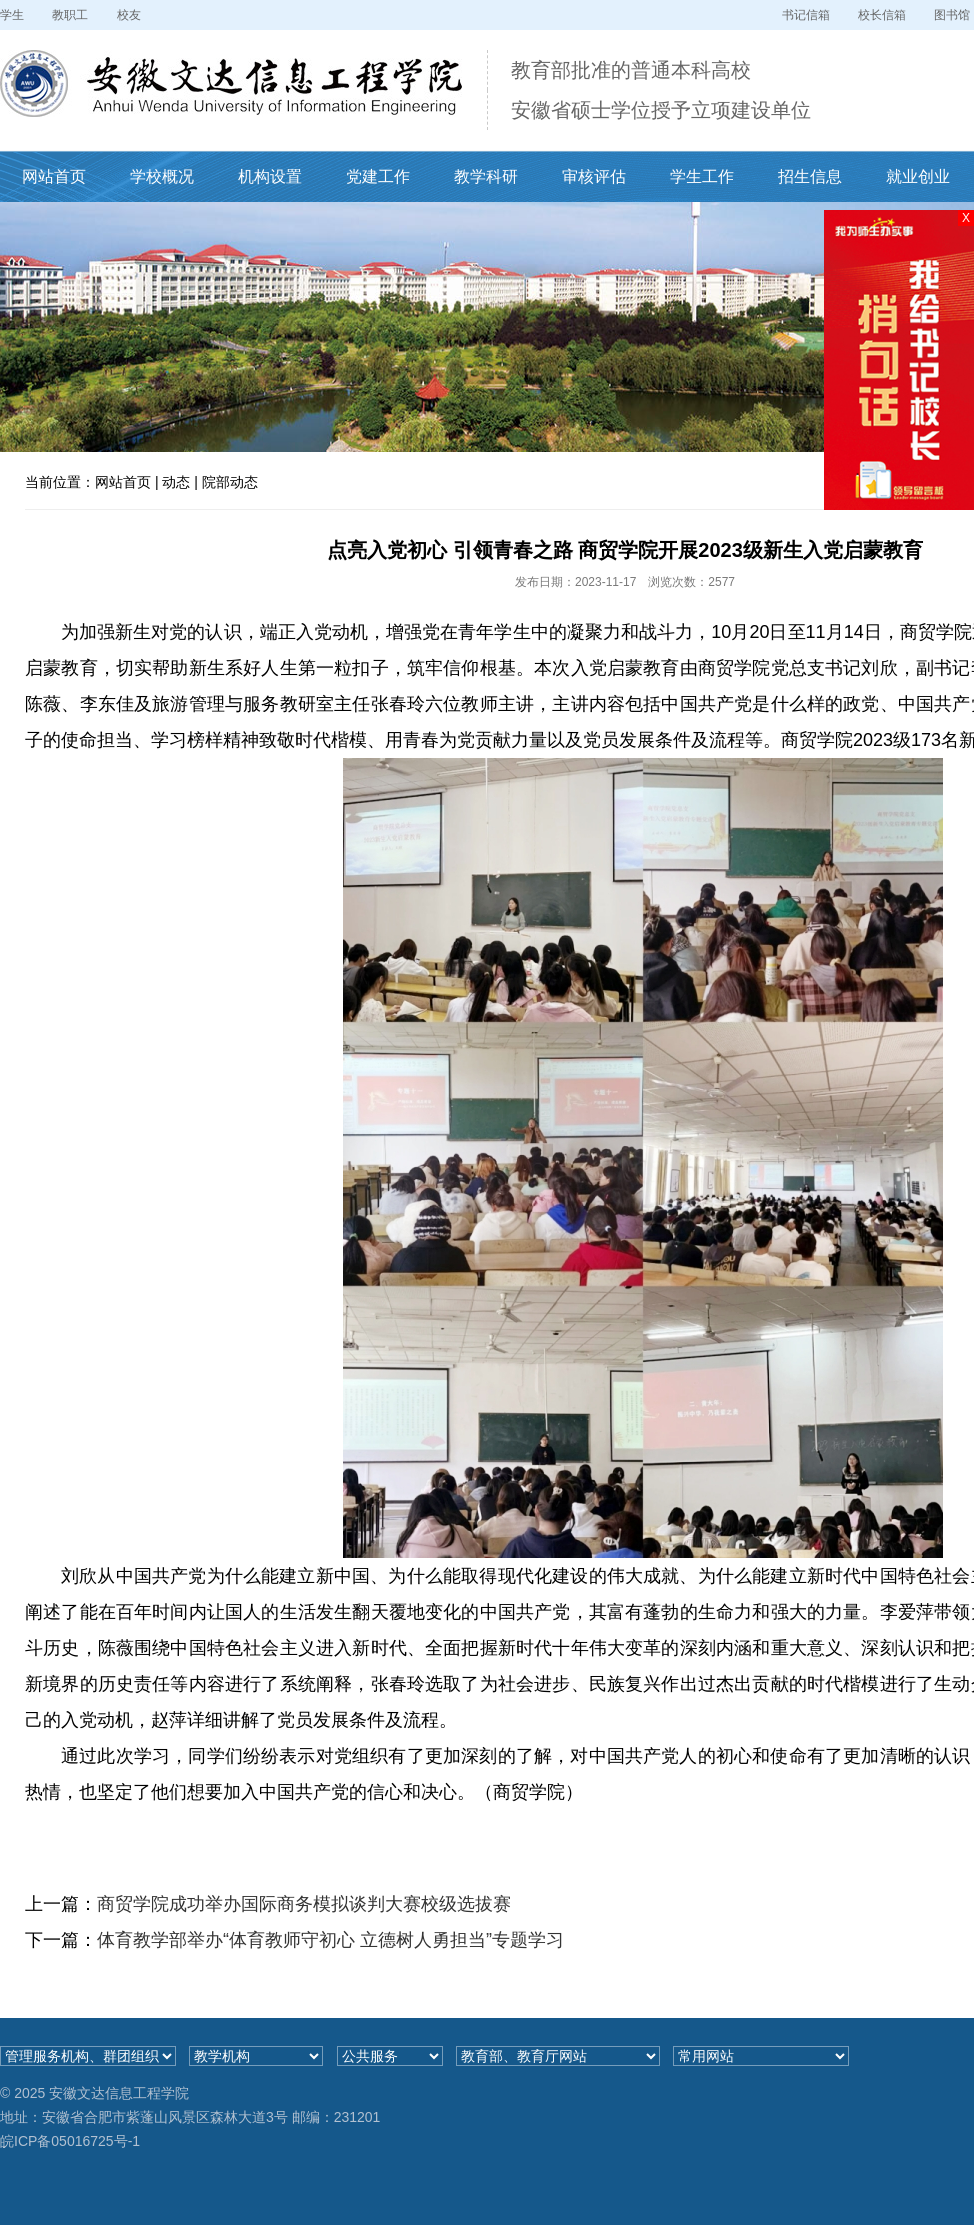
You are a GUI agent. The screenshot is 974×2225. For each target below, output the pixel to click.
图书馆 (952, 15)
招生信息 (810, 176)
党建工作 (378, 176)
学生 (12, 15)
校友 (129, 15)
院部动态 (230, 482)
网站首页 (54, 176)
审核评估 (594, 176)
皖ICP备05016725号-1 (70, 2141)
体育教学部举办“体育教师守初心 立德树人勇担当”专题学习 (330, 1940)
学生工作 (702, 176)
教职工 (70, 15)
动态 (176, 482)
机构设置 (270, 176)
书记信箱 (806, 15)
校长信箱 (882, 15)
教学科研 (486, 176)
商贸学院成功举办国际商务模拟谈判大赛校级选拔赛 (304, 1904)
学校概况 (162, 176)
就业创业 (918, 176)
